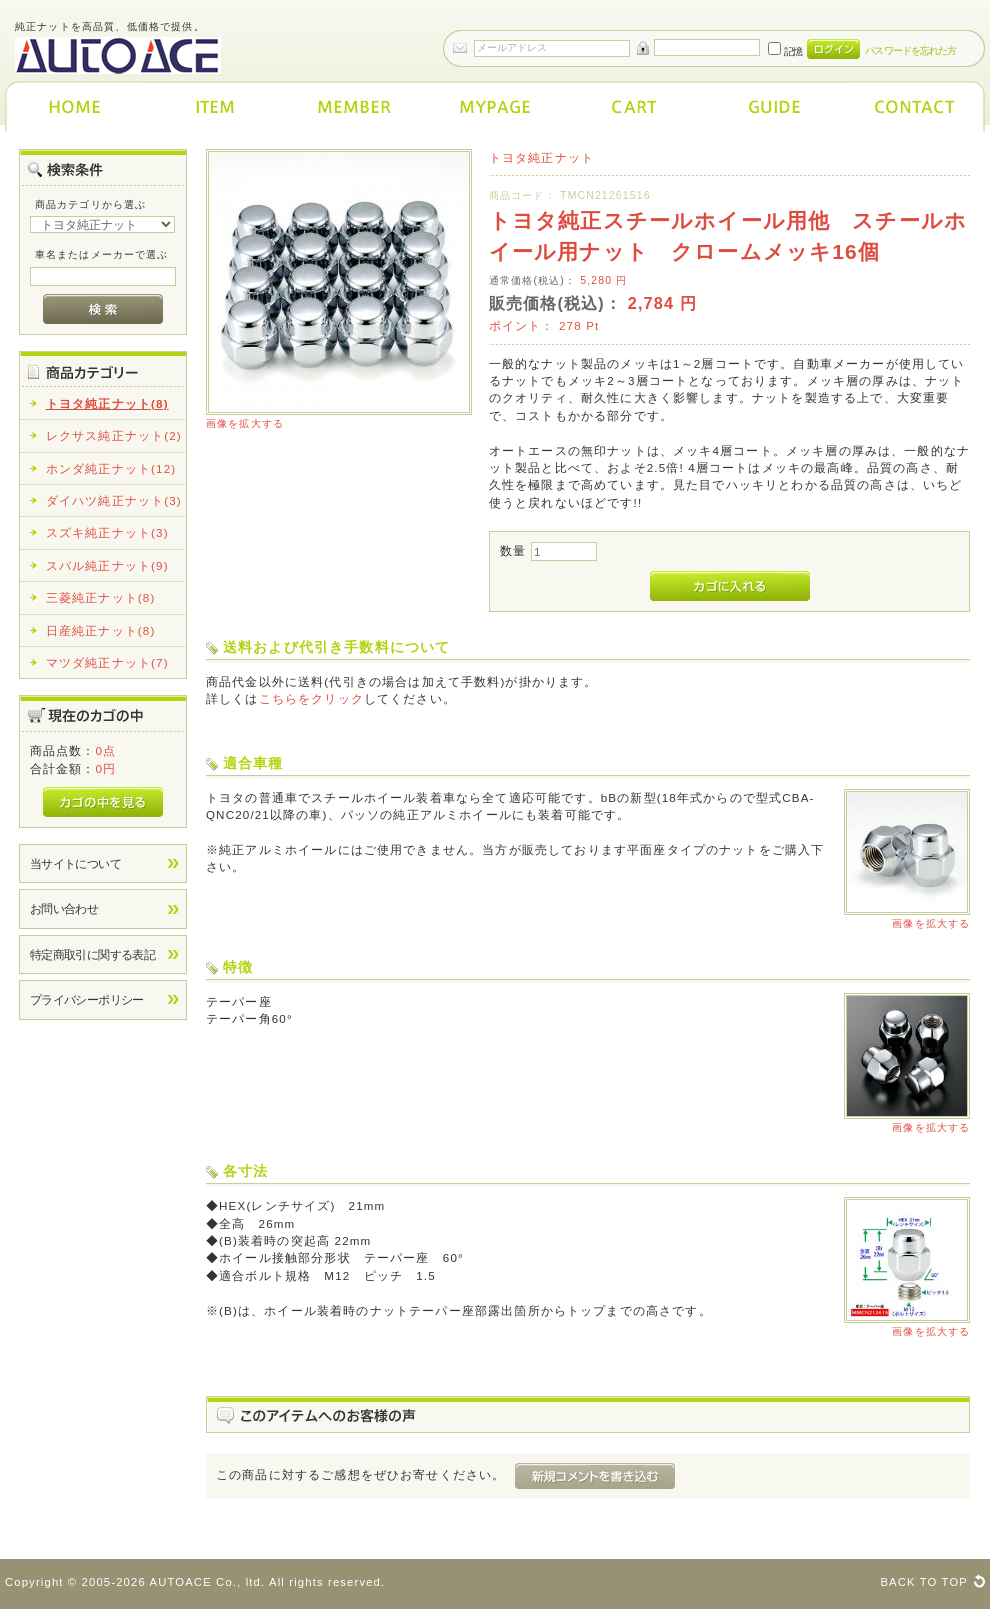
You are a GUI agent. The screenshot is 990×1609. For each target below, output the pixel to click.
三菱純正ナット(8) (101, 597)
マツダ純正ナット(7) (107, 662)
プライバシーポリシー (87, 999)
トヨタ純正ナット (541, 157)
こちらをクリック (311, 698)
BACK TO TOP (924, 1582)
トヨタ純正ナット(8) (107, 403)
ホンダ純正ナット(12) (111, 468)
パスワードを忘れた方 (910, 50)
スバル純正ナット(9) (107, 565)
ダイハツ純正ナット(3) (114, 500)
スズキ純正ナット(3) (107, 532)
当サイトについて (75, 863)
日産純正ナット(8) (101, 630)
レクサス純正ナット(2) (114, 435)
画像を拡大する (245, 423)
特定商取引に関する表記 (93, 954)
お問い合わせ (64, 908)
